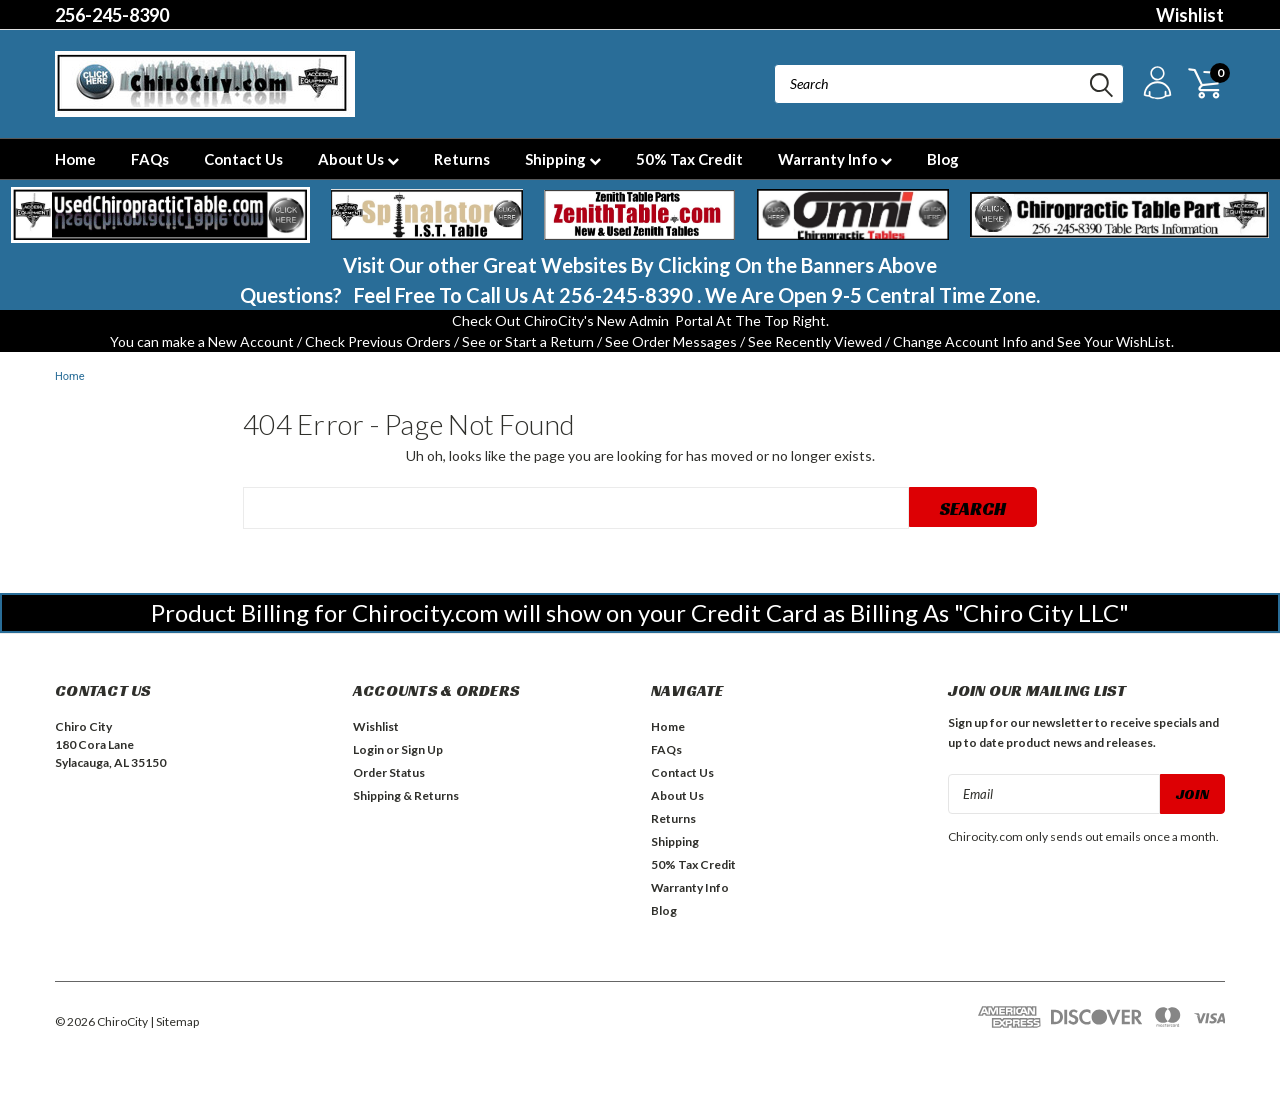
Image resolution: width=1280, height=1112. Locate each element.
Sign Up (422, 749)
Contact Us (243, 159)
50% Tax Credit (689, 159)
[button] (160, 215)
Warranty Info (835, 159)
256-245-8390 (112, 15)
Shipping (563, 159)
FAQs (150, 159)
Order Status (389, 772)
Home (75, 159)
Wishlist (1190, 15)
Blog (943, 159)
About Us (358, 159)
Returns (462, 159)
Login (368, 749)
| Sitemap (174, 1021)
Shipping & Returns (406, 795)
